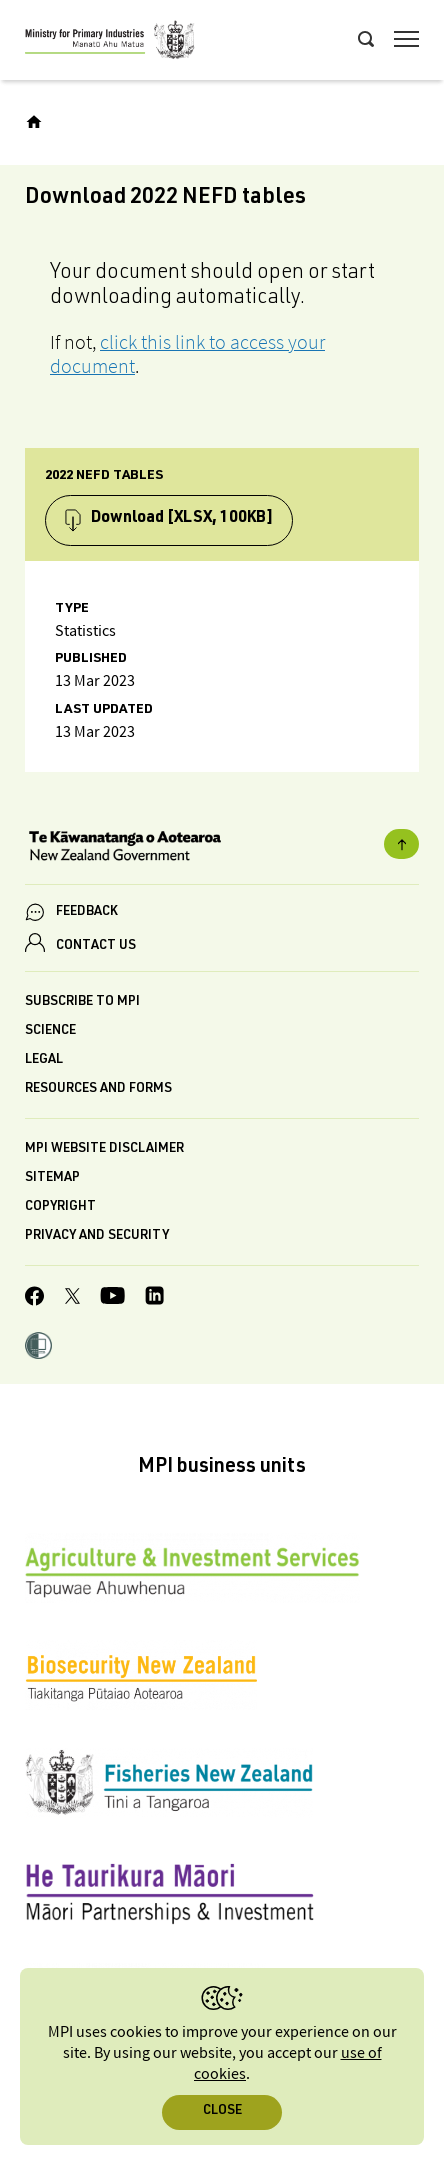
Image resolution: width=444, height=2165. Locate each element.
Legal (44, 1060)
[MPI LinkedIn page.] (154, 1298)
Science (50, 1031)
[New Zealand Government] (222, 848)
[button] (38, 1348)
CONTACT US (96, 946)
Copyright (60, 1207)
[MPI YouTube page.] (112, 1298)
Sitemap (52, 1178)
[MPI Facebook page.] (35, 1299)
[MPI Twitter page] (72, 1299)
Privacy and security (97, 1236)
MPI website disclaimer (104, 1149)
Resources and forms (98, 1089)
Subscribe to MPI (82, 1002)
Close (222, 2111)
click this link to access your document (187, 354)
